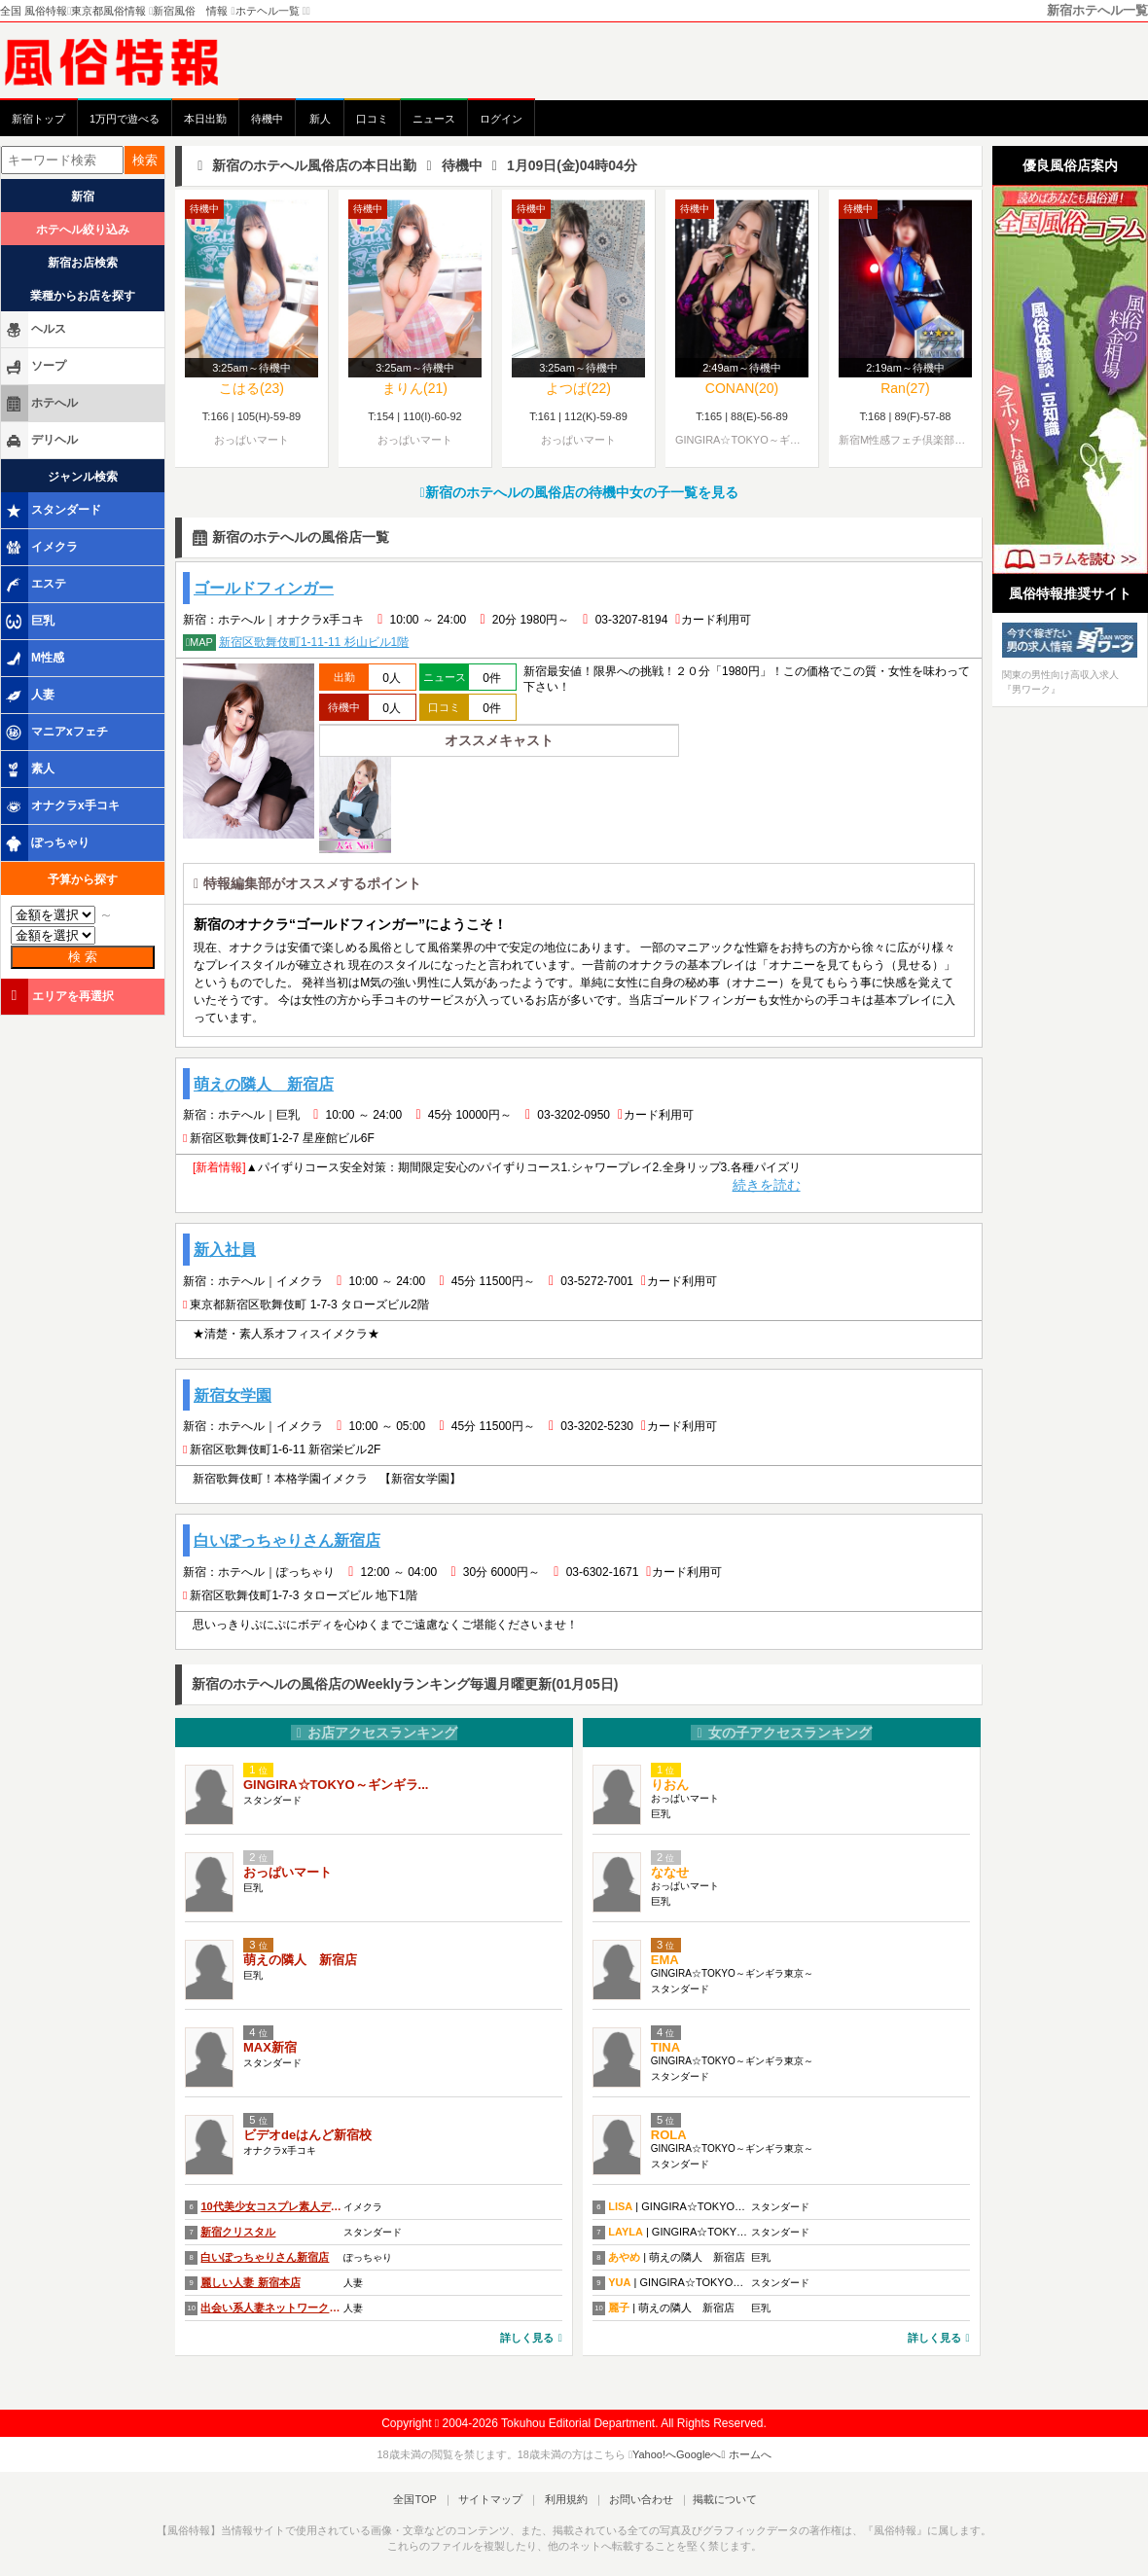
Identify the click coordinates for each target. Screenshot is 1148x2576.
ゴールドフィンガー (264, 588)
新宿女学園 (232, 1396)
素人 (29, 769)
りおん (670, 1787)
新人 (320, 119)
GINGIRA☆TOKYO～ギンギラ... (335, 1787)
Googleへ (698, 2456)
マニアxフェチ (56, 732)
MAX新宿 (270, 2050)
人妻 (29, 695)
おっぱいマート (287, 1875)
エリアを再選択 (59, 995)
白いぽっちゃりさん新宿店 (287, 1542)
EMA (665, 1962)
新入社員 (225, 1250)
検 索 (82, 956)
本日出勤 (205, 119)
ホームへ (746, 2456)
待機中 (267, 119)
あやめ (624, 2259)
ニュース (434, 119)
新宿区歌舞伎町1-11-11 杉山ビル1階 (296, 642)
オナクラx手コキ (62, 806)
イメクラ (41, 547)
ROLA (669, 2137)
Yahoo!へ (654, 2456)
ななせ (670, 1875)
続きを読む (767, 1186)
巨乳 (29, 621)
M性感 (34, 658)
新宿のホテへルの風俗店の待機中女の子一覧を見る (578, 492)
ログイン (501, 119)
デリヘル (41, 440)
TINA (665, 2050)
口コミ (372, 119)
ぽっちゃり (47, 843)
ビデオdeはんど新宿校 (307, 2137)
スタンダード (52, 510)
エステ (35, 584)
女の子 (781, 1734)
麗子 (618, 2309)
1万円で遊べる (125, 119)
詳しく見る (531, 2339)
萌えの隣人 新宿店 (264, 1084)
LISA (620, 2208)
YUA (619, 2284)
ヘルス (35, 330)
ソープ (35, 366)
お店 (374, 1734)
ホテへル (41, 403)
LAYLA (625, 2233)
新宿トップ (38, 119)
